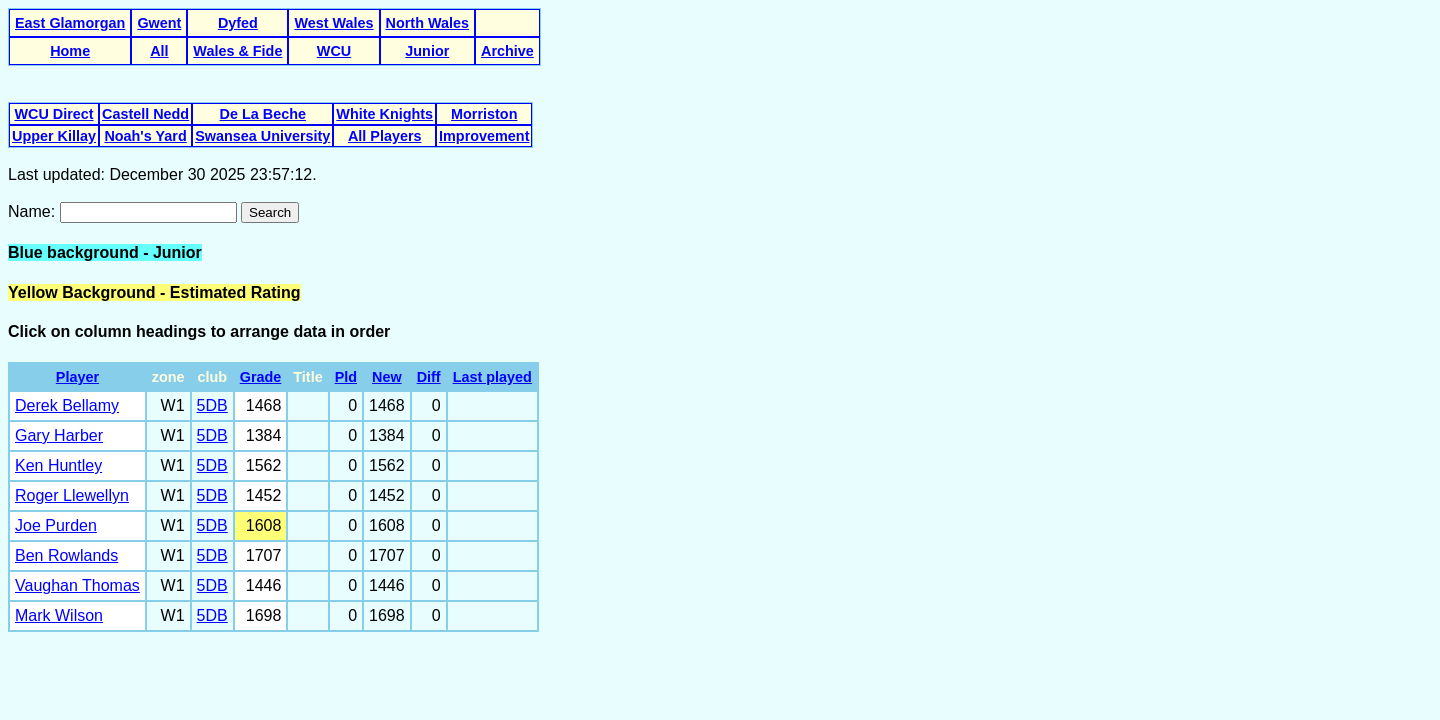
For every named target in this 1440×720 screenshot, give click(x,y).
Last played (492, 377)
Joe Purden (56, 525)
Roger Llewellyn (72, 495)
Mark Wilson (59, 615)
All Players (385, 136)
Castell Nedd (145, 114)
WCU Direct (53, 114)
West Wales (333, 23)
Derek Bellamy (67, 405)
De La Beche (263, 114)
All (159, 51)
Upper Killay (54, 136)
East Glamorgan (70, 23)
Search (270, 212)
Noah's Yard (145, 136)
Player (77, 377)
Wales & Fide (237, 51)
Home (70, 51)
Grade (261, 377)
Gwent (159, 23)
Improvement (484, 136)
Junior (427, 51)
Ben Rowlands (66, 555)
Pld (346, 377)
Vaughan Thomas (77, 585)
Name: (34, 211)
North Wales (427, 23)
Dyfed (238, 23)
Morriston (484, 114)
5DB (212, 405)
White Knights (384, 114)
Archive (507, 51)
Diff (429, 377)
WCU (334, 51)
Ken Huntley (58, 465)
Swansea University (262, 136)
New (387, 377)
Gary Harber (59, 435)
